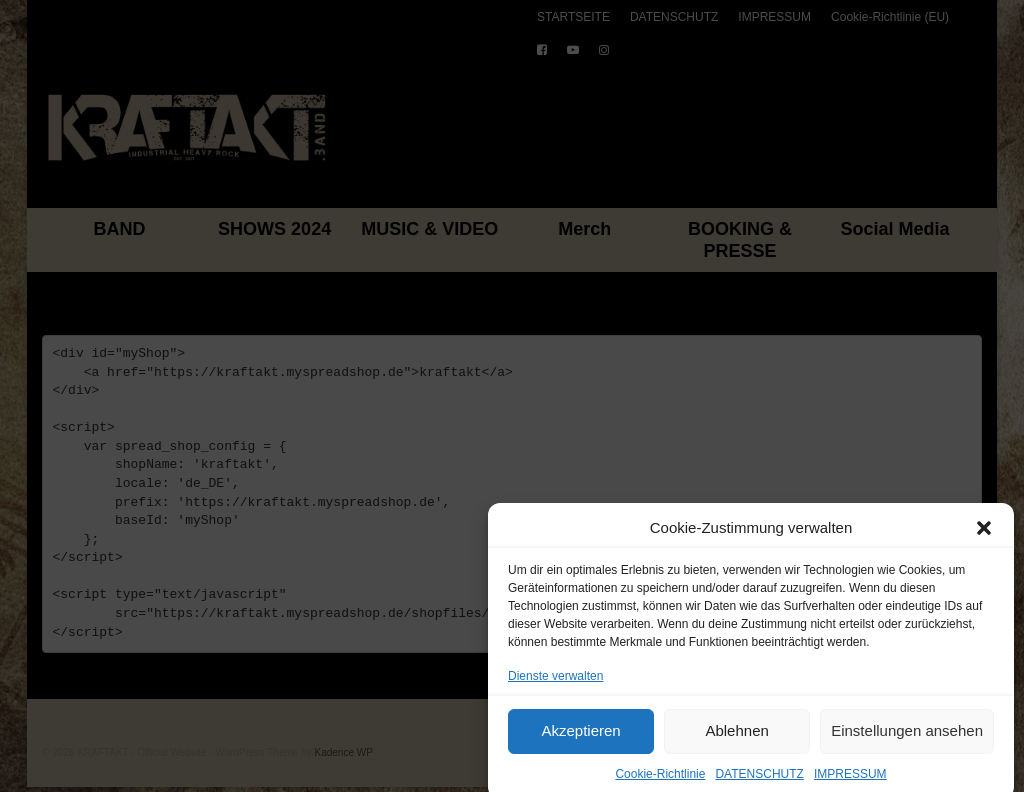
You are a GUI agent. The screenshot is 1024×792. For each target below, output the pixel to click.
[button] (984, 537)
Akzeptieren (580, 739)
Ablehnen (736, 739)
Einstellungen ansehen (907, 739)
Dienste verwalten (555, 685)
